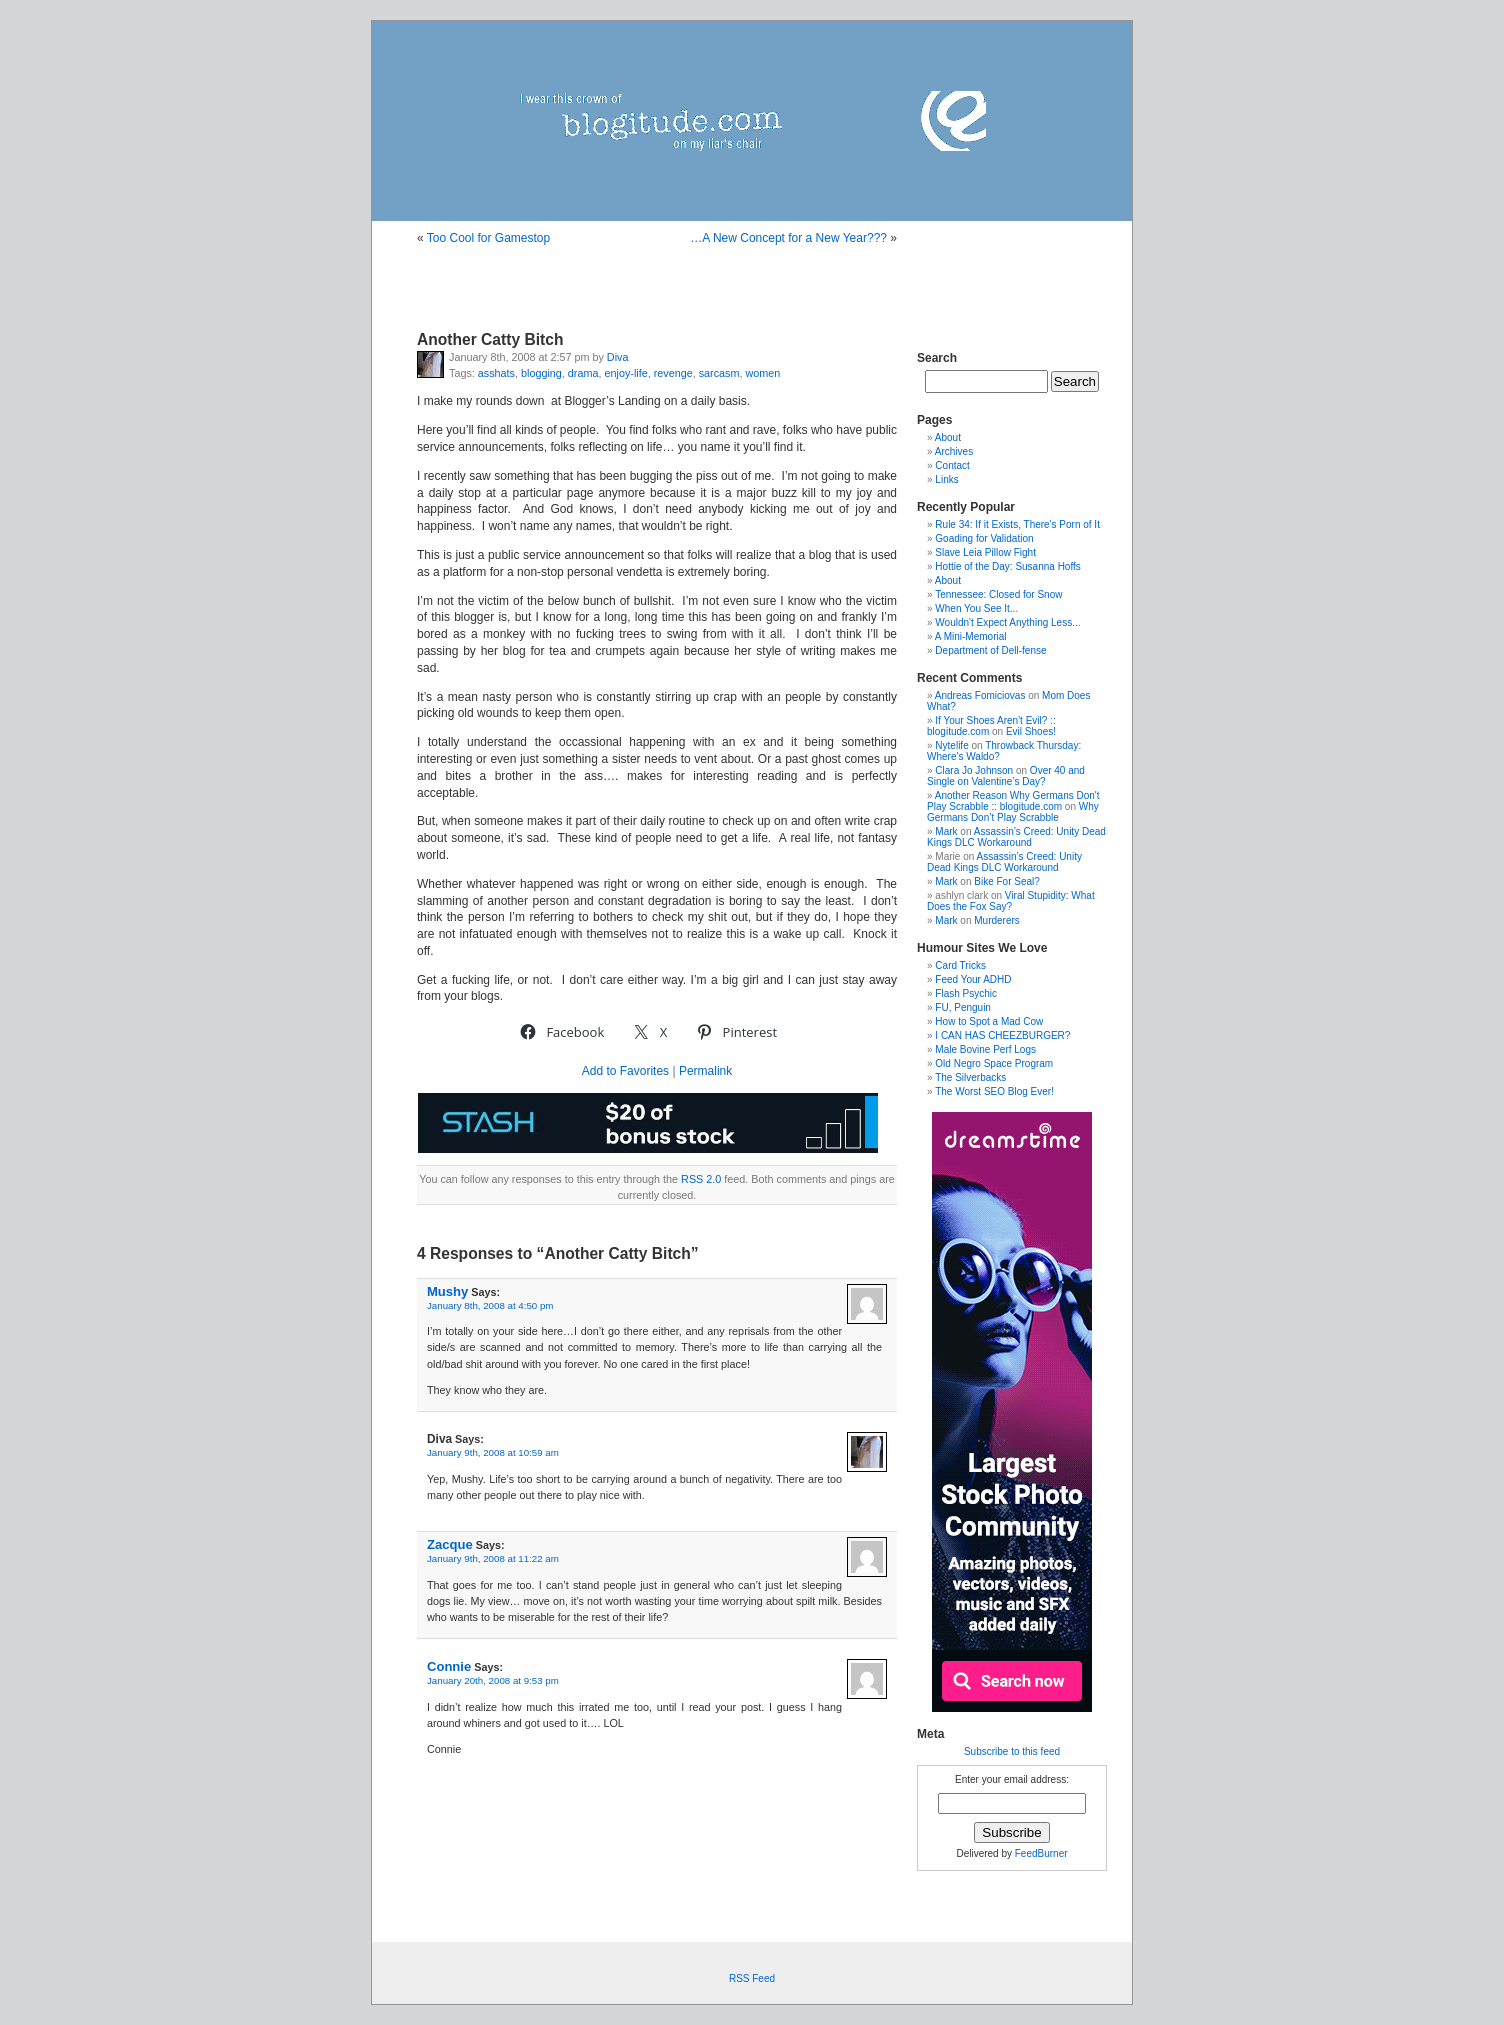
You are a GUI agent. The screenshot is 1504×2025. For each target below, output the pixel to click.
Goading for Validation (984, 538)
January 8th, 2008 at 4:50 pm (490, 1305)
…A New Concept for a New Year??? (788, 238)
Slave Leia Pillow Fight (985, 552)
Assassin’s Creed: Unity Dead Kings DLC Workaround (1016, 837)
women (763, 373)
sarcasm (719, 373)
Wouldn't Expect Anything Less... (1007, 622)
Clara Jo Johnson (974, 770)
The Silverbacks (970, 1077)
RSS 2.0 (701, 1179)
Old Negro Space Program (994, 1063)
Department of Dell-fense (990, 650)
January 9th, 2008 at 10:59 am (493, 1452)
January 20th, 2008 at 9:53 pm (493, 1680)
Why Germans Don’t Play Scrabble (1013, 812)
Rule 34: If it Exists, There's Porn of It (1017, 524)
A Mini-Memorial (971, 636)
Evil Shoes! (1031, 731)
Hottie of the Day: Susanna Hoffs (1007, 566)
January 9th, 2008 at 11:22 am (493, 1558)
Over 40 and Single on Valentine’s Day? (1006, 776)
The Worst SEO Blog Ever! (994, 1091)
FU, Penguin (963, 1007)
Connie (449, 1666)
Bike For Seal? (1007, 881)
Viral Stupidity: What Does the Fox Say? (1011, 901)
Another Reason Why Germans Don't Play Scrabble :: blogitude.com (1013, 801)
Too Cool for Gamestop (488, 238)
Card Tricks (960, 965)
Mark (946, 831)
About (948, 437)
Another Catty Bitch (490, 339)
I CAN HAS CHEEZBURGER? (1002, 1035)
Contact (952, 465)
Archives (954, 451)
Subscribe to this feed (1012, 1751)
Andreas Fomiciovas (980, 695)
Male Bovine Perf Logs (985, 1049)
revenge (673, 373)
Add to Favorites (625, 1071)
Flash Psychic (966, 993)
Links (946, 479)
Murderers (997, 920)
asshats (496, 373)
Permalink (705, 1071)
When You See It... (976, 608)
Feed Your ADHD (973, 979)
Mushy (447, 1291)
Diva (618, 357)
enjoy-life (625, 373)
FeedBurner (1041, 1853)
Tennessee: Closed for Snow (998, 594)
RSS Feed (752, 1978)
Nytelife (951, 745)
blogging (541, 373)
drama (583, 373)
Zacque (450, 1544)
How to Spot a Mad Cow (989, 1021)
